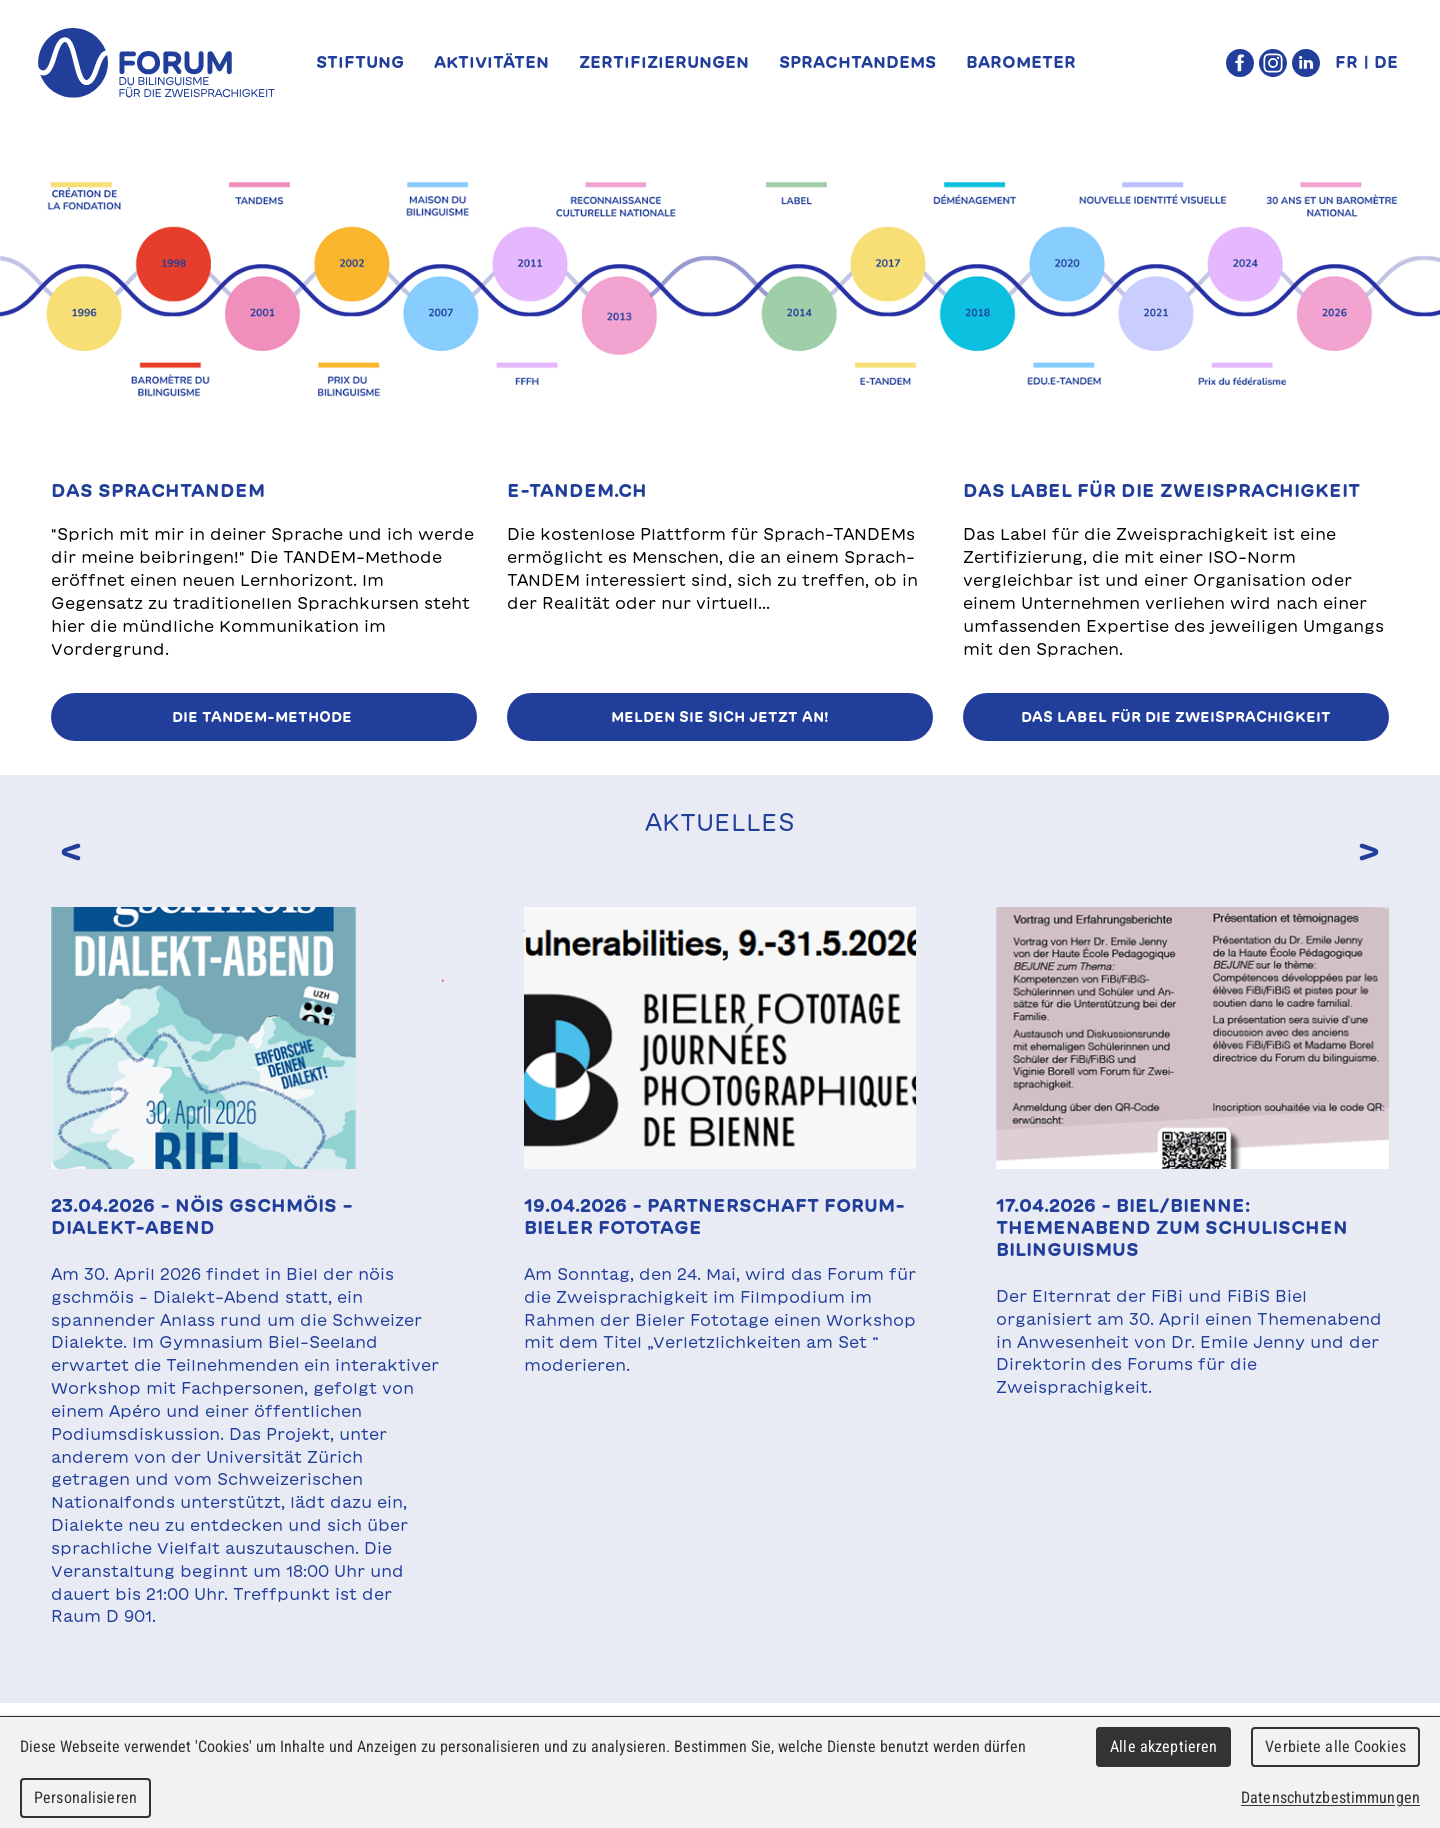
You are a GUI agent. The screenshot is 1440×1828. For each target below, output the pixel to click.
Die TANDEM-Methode (264, 717)
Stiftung (360, 62)
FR (1346, 62)
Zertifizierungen (664, 62)
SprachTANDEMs (857, 62)
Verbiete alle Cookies (1335, 1746)
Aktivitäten (491, 62)
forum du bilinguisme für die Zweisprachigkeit (156, 63)
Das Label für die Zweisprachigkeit (1176, 717)
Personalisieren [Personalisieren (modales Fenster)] (85, 1797)
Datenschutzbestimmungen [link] (1330, 1797)
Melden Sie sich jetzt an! (720, 717)
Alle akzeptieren (1163, 1746)
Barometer (1021, 62)
